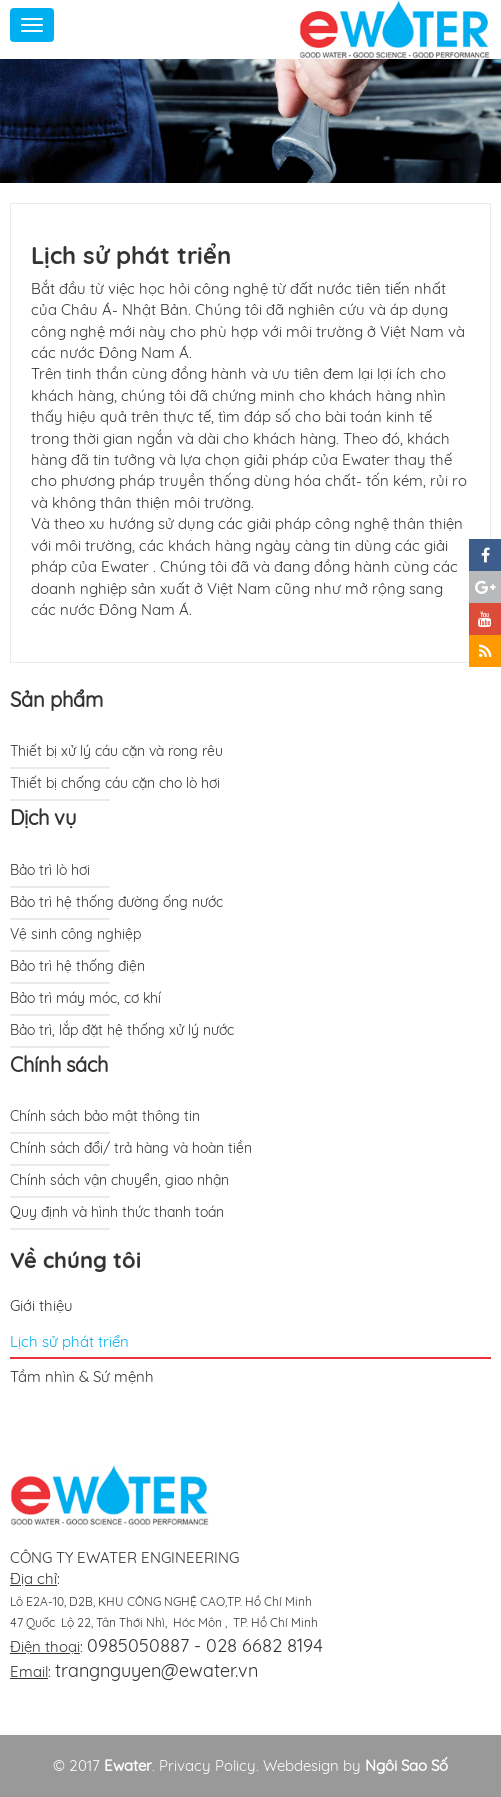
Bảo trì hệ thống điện (77, 966)
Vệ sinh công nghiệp (75, 934)
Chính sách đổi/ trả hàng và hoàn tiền (131, 1148)
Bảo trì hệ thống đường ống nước (116, 902)
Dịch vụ (43, 817)
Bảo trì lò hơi (50, 870)
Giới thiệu (41, 1305)
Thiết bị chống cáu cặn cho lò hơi (115, 783)
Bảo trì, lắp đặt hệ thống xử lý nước (122, 1030)
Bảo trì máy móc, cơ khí (85, 998)
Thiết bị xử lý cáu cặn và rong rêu (116, 751)
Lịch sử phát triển (69, 1341)
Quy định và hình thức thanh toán (117, 1212)
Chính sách (59, 1064)
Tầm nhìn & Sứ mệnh (82, 1376)
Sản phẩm (56, 699)
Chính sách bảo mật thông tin (105, 1116)
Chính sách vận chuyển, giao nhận (119, 1180)
